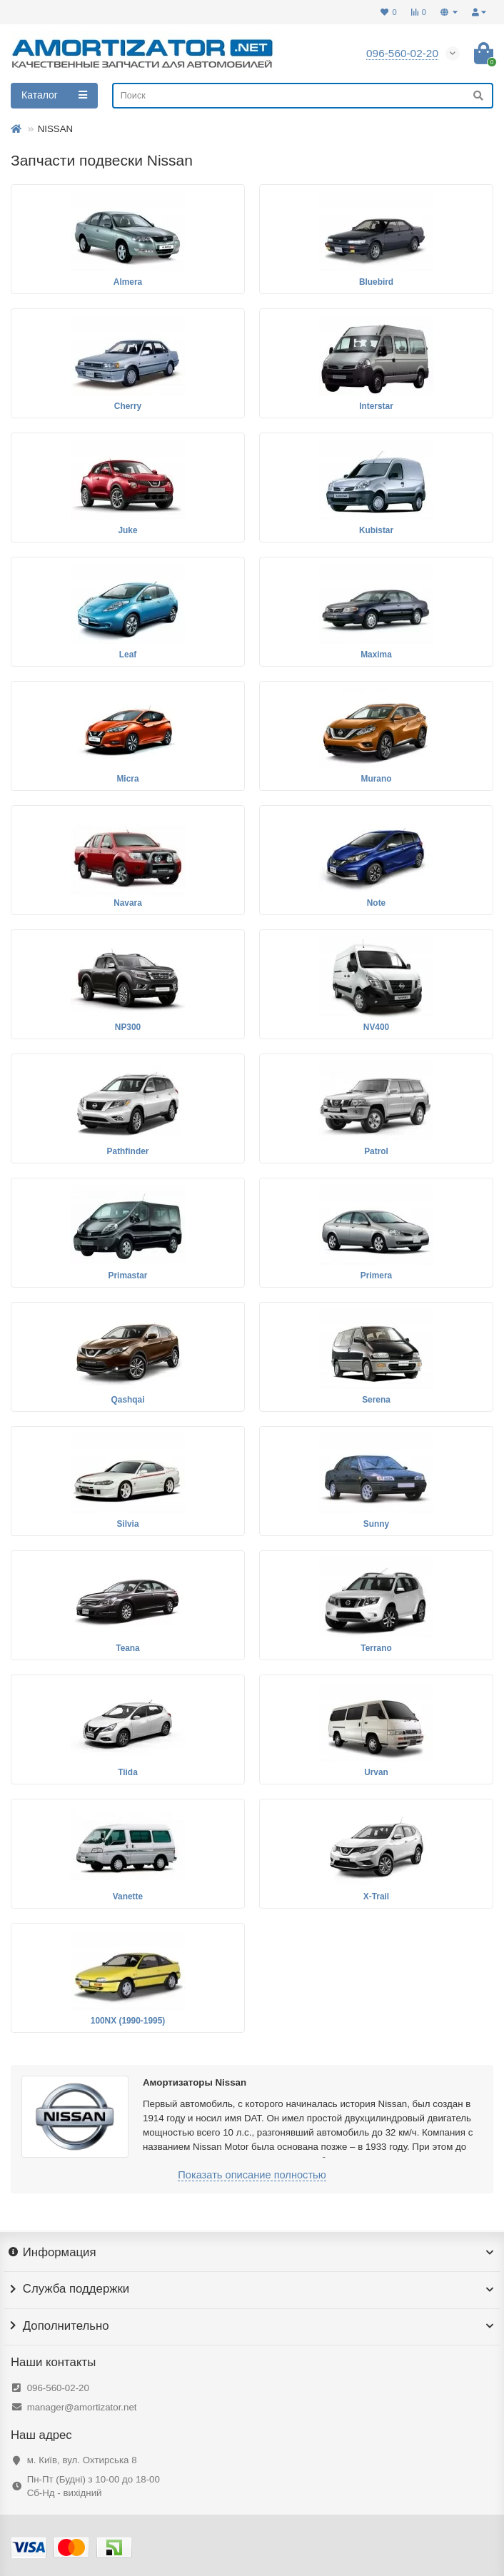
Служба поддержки (252, 2289)
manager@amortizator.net (82, 2407)
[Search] (302, 95)
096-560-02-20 (58, 2388)
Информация (252, 2252)
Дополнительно (252, 2326)
